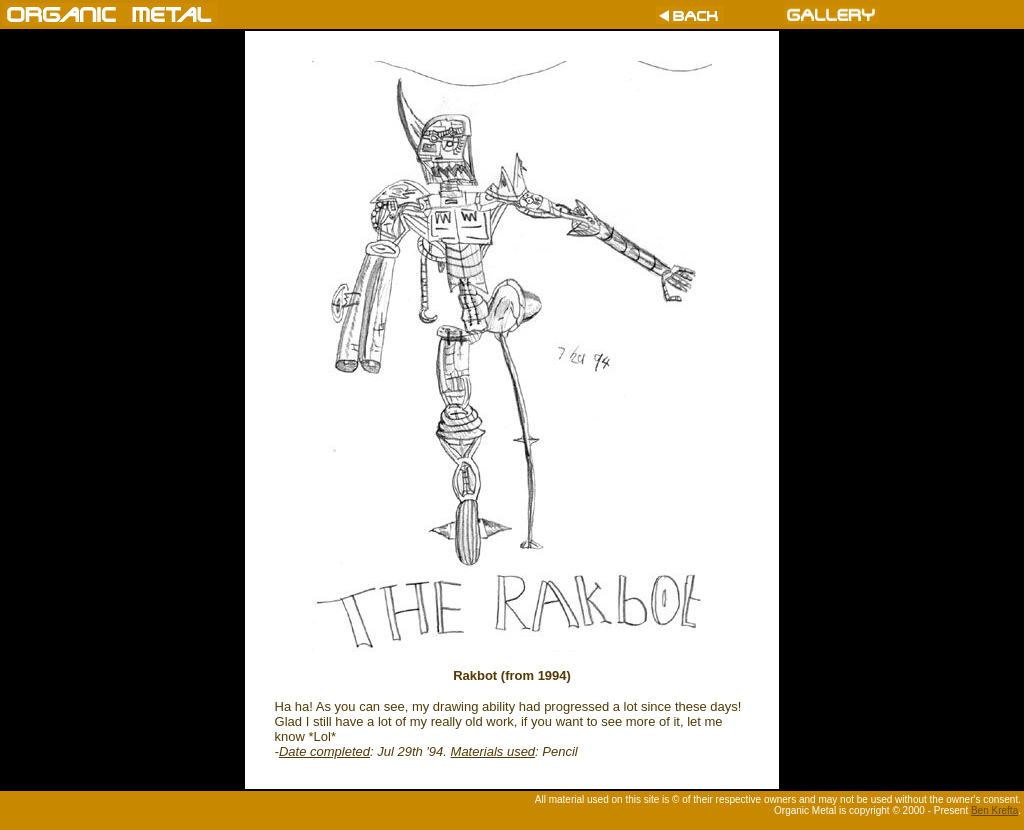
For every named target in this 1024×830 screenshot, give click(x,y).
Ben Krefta (994, 810)
